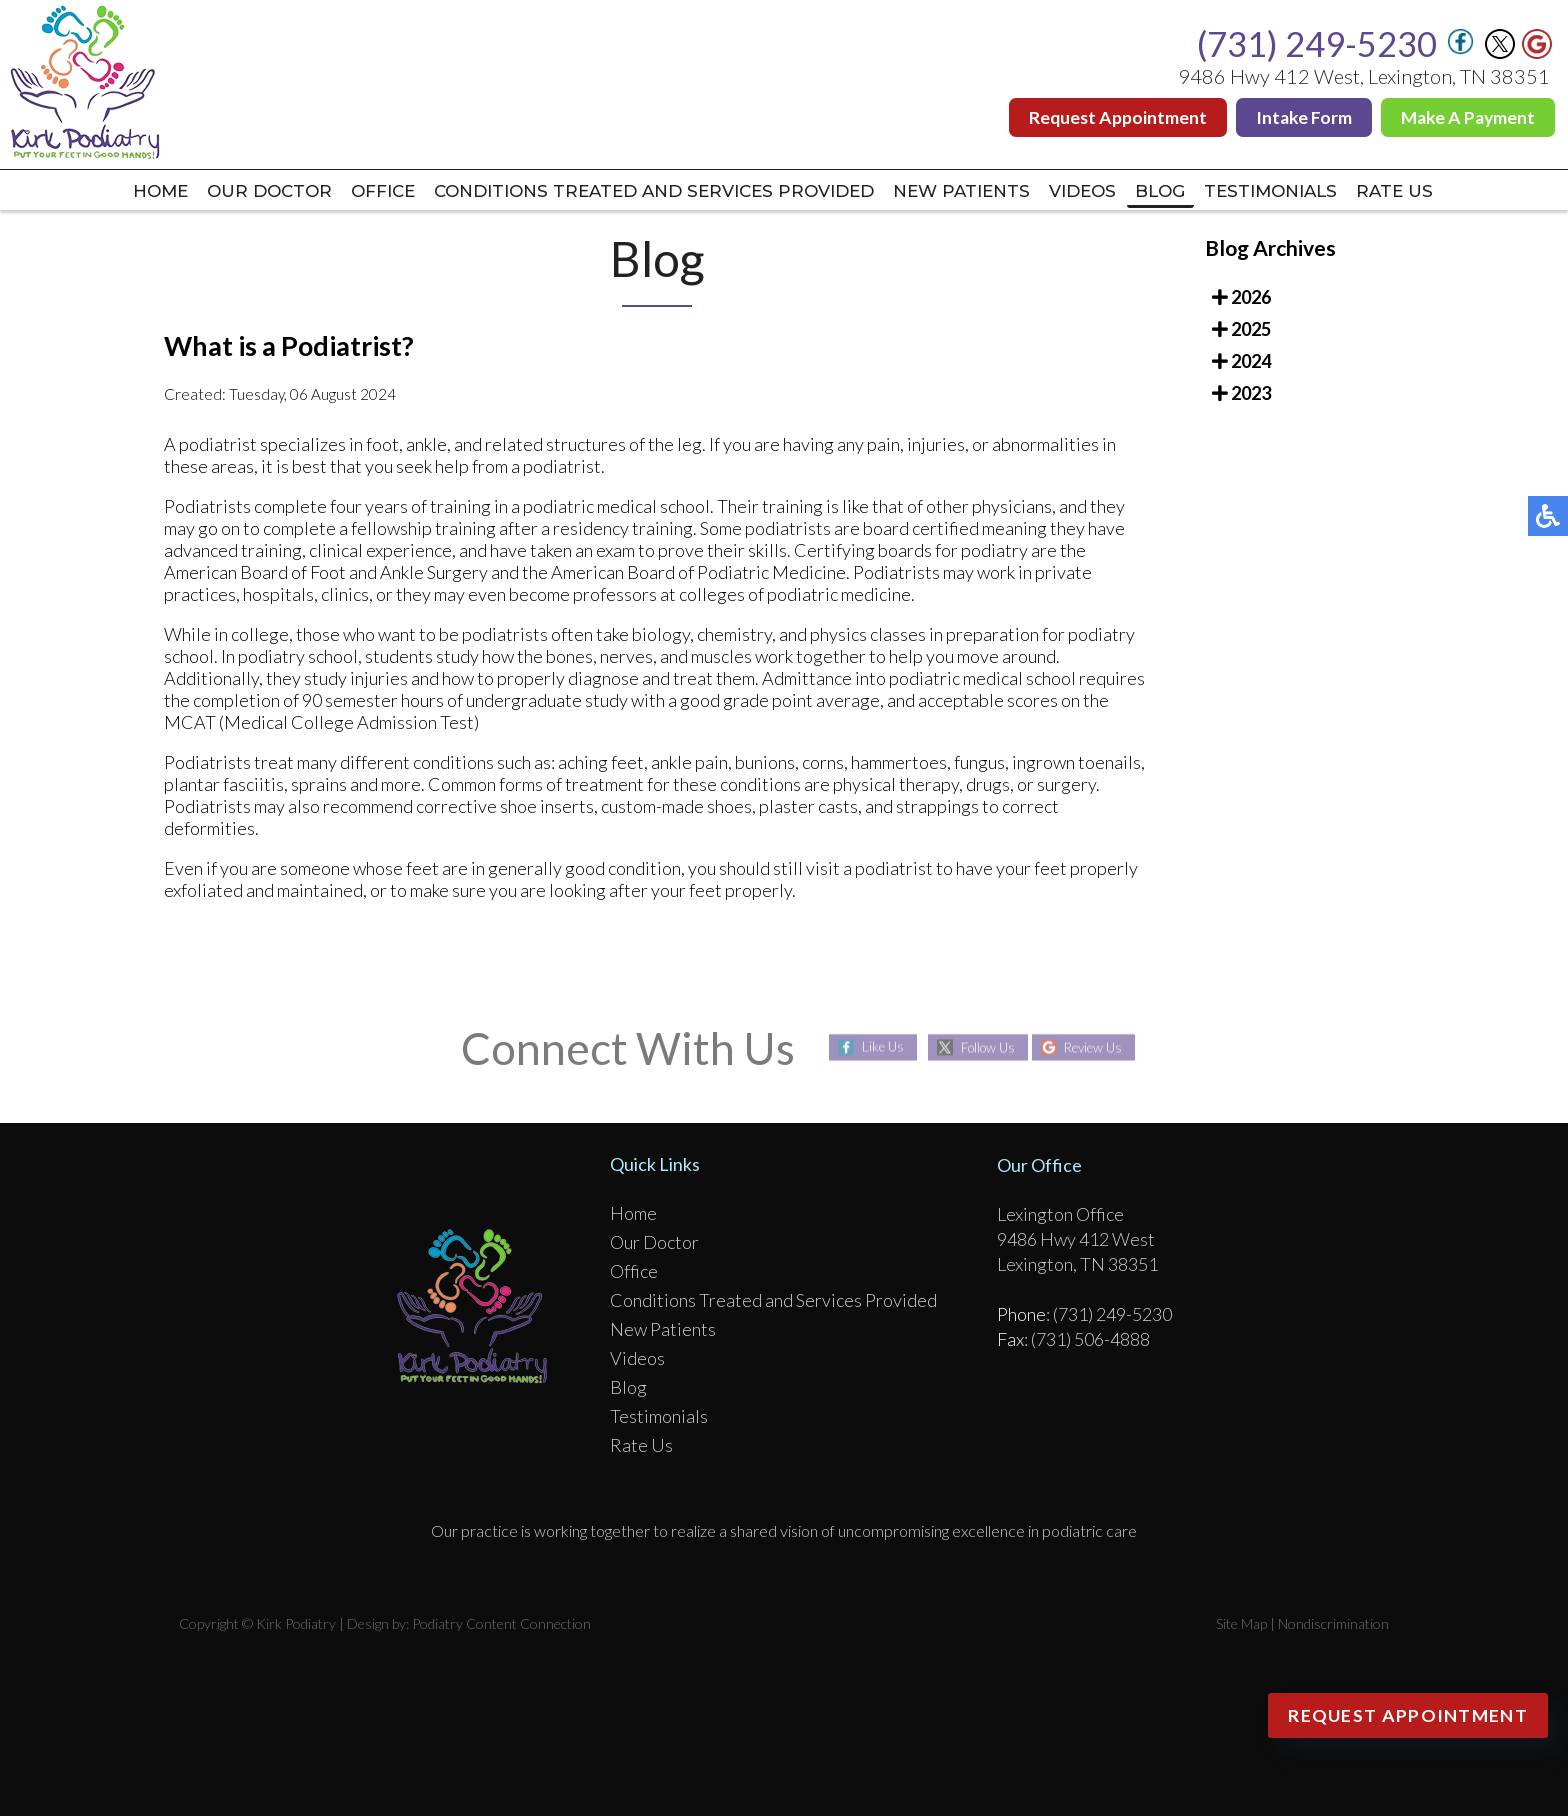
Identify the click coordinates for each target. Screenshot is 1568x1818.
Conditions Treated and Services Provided (642, 192)
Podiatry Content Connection (501, 1625)
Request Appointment (1112, 118)
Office (348, 192)
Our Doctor (221, 192)
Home (100, 192)
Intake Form (1299, 118)
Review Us (1099, 1049)
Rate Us (1457, 192)
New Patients (973, 192)
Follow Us (982, 1049)
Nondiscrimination (1333, 1625)
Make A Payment (1466, 118)
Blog (1196, 192)
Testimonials (1320, 192)
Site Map (1241, 1625)
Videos (1107, 192)
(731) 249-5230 (1317, 43)
